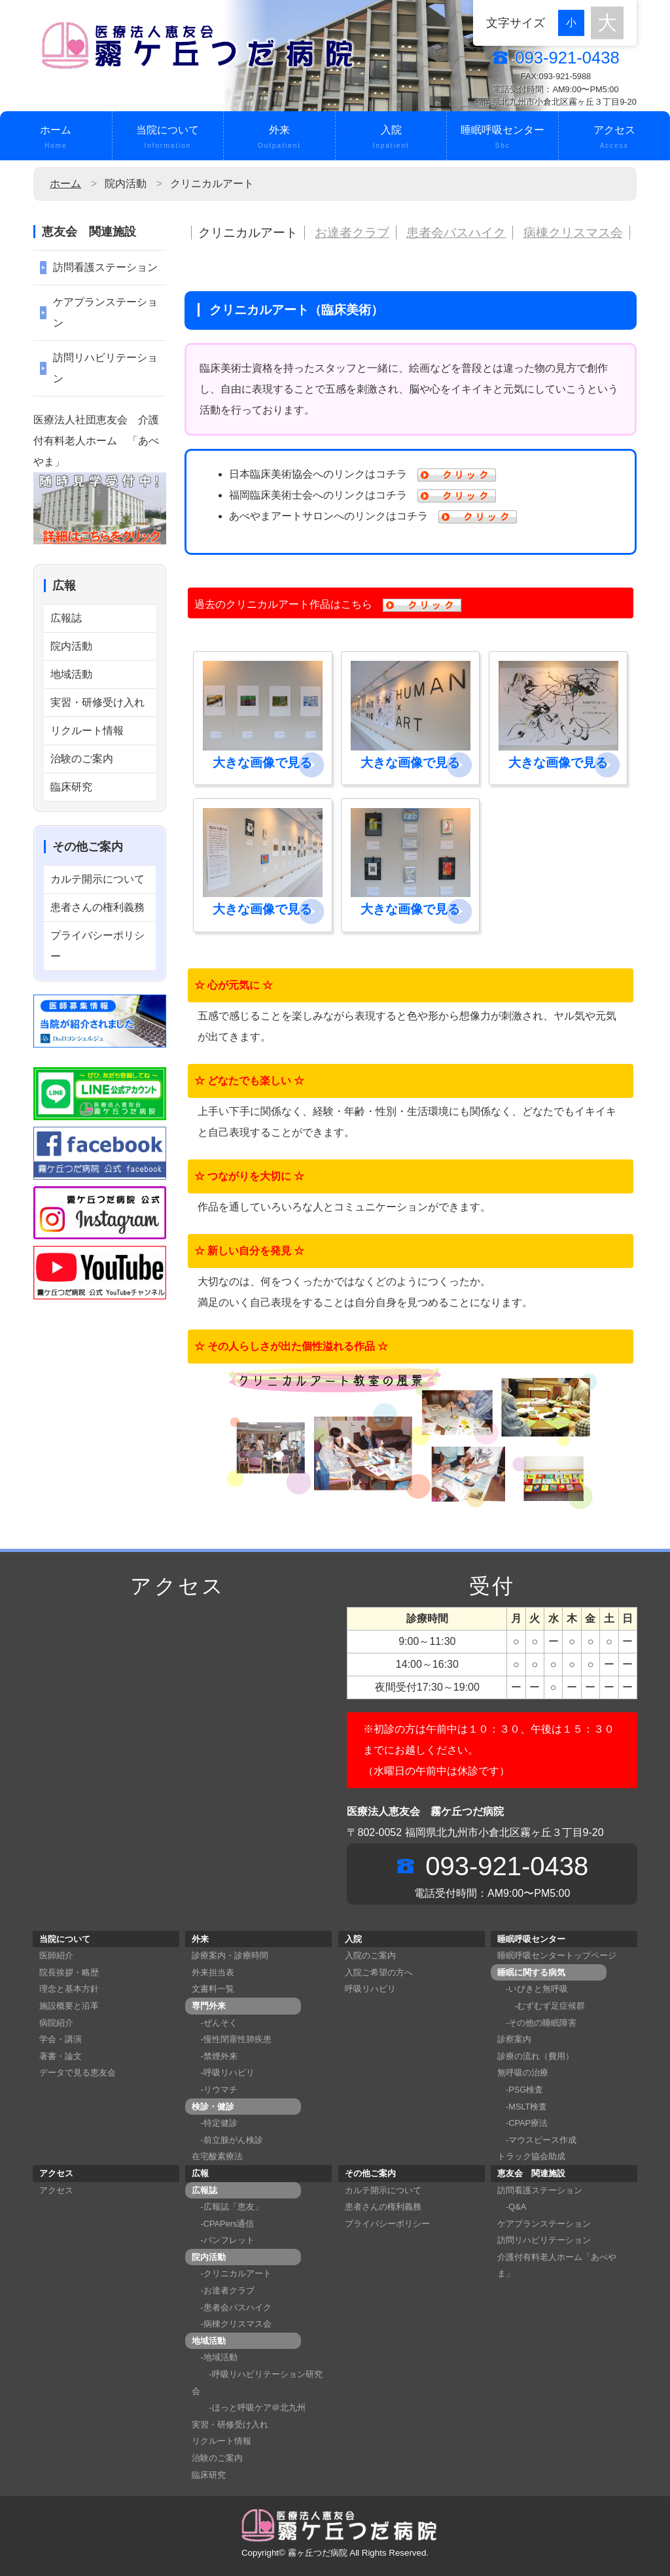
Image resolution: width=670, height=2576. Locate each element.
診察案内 (514, 2039)
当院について (168, 138)
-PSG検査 (520, 2089)
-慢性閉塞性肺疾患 (231, 2039)
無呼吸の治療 (522, 2072)
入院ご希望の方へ (379, 1972)
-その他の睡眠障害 (536, 2023)
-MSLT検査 (522, 2106)
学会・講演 (60, 2039)
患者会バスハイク (456, 232)
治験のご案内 (81, 758)
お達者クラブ (352, 232)
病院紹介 (56, 2023)
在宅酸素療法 (217, 2156)
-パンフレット (223, 2240)
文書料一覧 (213, 1989)
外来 (279, 138)
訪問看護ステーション (105, 267)
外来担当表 (213, 1972)
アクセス (614, 138)
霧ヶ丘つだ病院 (317, 2553)
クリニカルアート (248, 232)
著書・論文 (60, 2056)
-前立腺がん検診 (227, 2140)
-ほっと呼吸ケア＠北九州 (248, 2407)
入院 (391, 138)
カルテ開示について (97, 879)
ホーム (56, 138)
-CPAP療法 (522, 2123)
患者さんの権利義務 (97, 907)
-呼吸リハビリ (223, 2072)
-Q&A (511, 2207)
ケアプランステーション (105, 312)
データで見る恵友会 (77, 2072)
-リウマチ (214, 2089)
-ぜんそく (214, 2023)
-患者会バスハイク (231, 2307)
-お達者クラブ (223, 2290)
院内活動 (71, 646)
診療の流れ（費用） (535, 2056)
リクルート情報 (87, 730)
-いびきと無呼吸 (532, 1989)
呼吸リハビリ (370, 1989)
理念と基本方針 (69, 1989)
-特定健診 (214, 2123)
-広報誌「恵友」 (227, 2207)
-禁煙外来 (214, 2056)
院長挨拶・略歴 (69, 1972)
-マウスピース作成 (536, 2140)
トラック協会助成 (531, 2156)
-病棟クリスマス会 (231, 2324)
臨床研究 (71, 786)
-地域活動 (214, 2357)
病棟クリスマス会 (573, 232)
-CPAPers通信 (223, 2224)
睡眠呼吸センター (502, 138)
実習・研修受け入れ (97, 702)
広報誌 (66, 618)
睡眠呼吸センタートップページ (556, 1955)
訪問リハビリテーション (105, 368)
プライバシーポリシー (97, 946)
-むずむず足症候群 (541, 2006)
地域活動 (71, 674)
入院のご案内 (370, 1955)
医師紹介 (56, 1955)
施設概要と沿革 (69, 2006)
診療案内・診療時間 (230, 1955)
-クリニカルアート (231, 2273)
